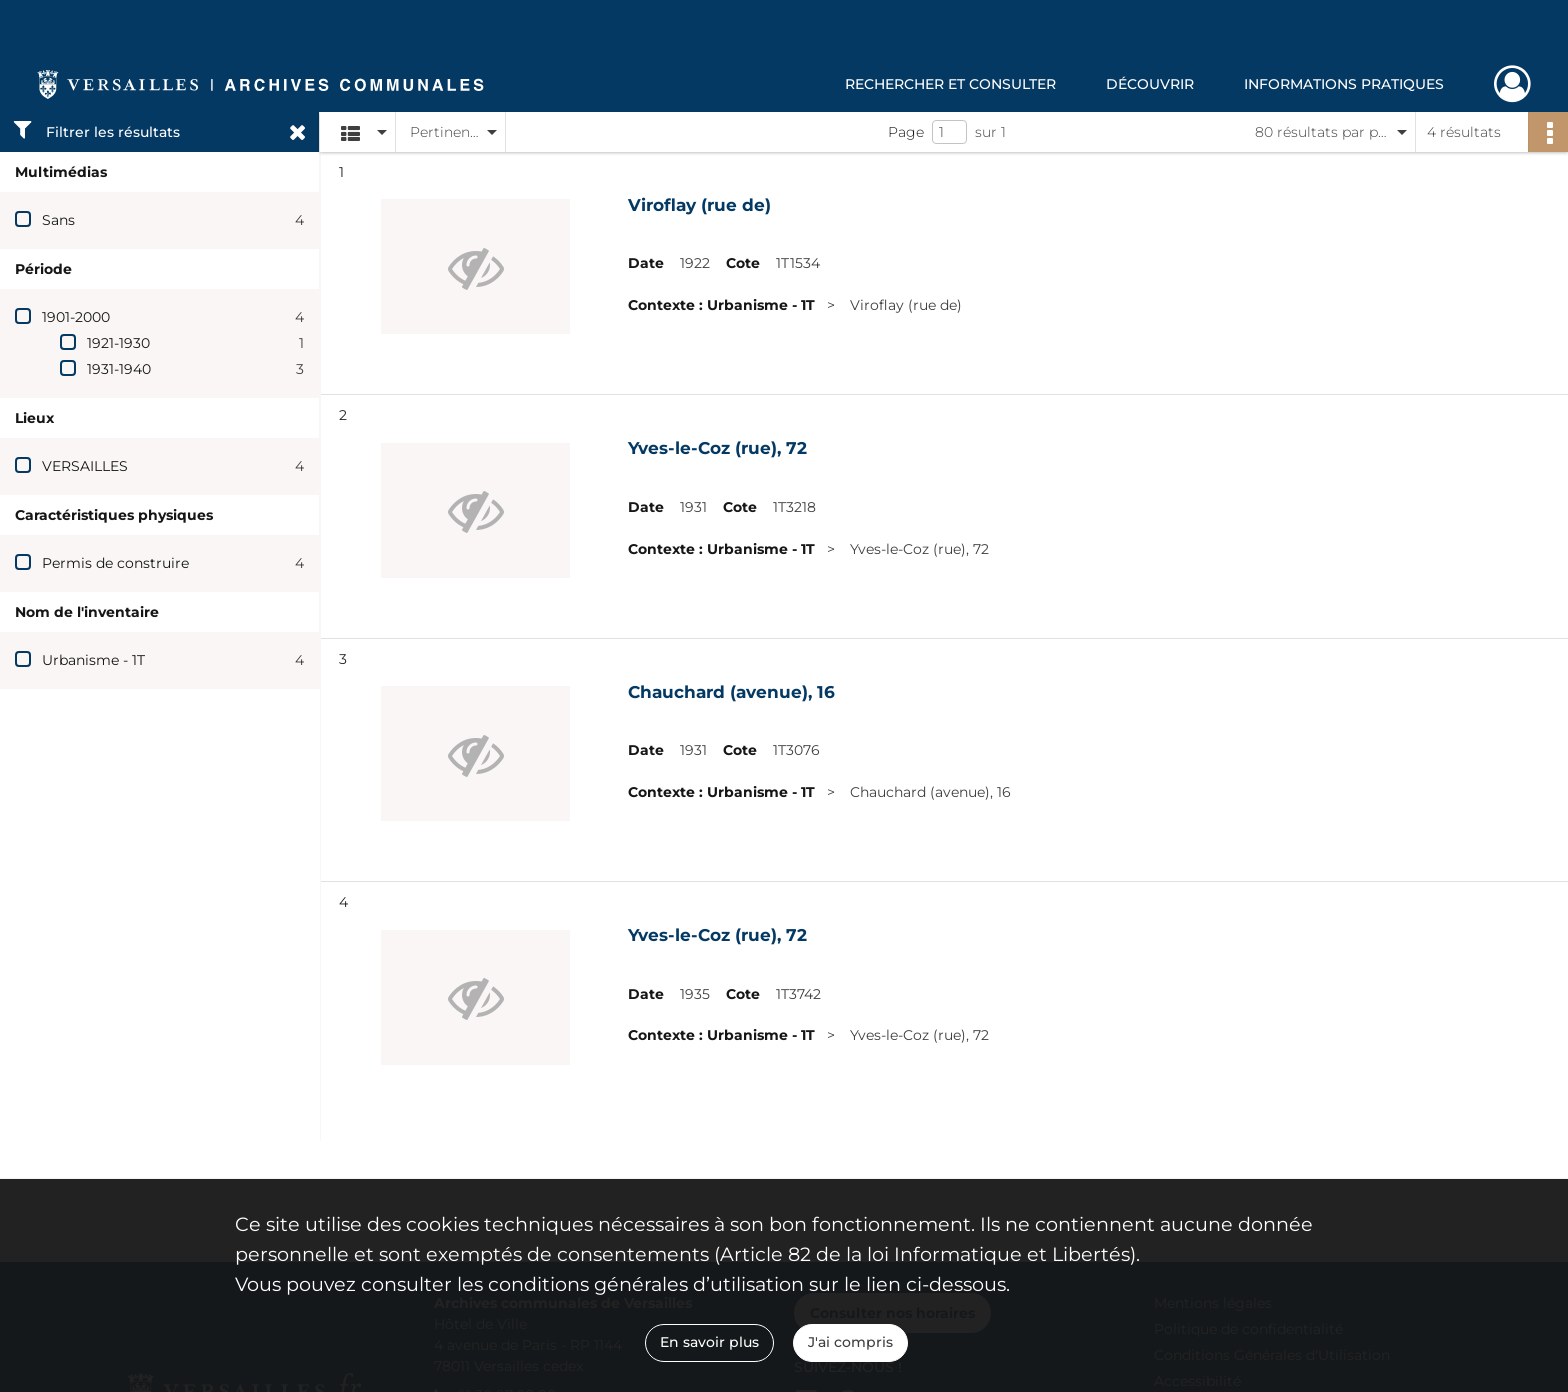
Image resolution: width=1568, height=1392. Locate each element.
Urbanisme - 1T (93, 660)
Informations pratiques (1344, 84)
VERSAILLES (85, 466)
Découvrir (1150, 84)
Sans (58, 220)
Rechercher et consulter (950, 84)
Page (906, 132)
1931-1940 (119, 369)
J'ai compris (850, 1342)
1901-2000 (76, 317)
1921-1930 (118, 343)
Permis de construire (115, 563)
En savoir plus (709, 1342)
